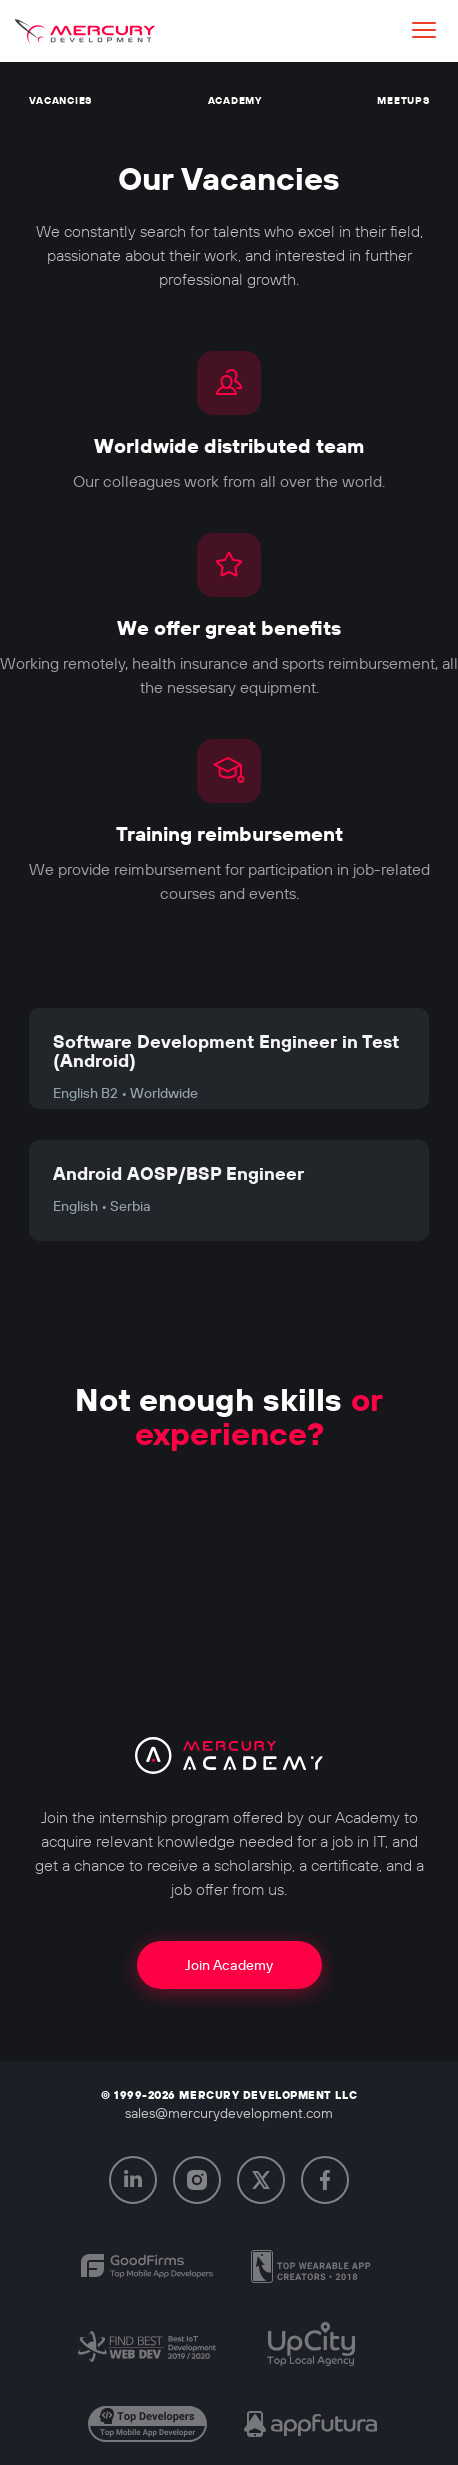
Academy (235, 100)
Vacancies (60, 100)
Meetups (403, 100)
